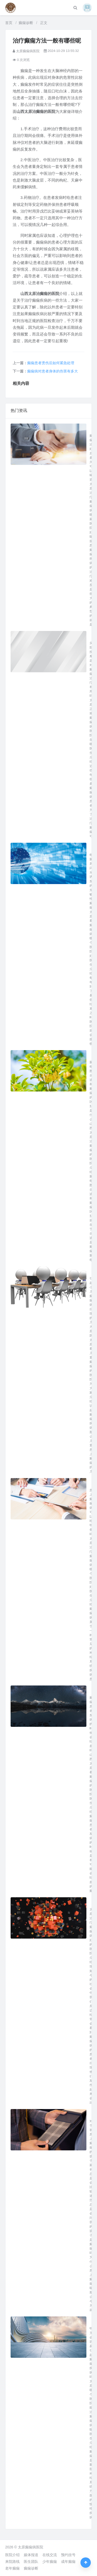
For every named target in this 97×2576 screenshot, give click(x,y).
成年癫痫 (68, 2561)
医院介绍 (12, 2555)
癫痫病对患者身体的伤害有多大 (52, 371)
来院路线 (12, 2561)
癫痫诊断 (26, 23)
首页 (8, 23)
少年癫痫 (49, 2561)
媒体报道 (31, 2555)
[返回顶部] (85, 2562)
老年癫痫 (12, 2568)
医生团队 (31, 2561)
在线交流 (49, 2555)
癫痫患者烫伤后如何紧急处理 (50, 363)
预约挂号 (68, 2555)
